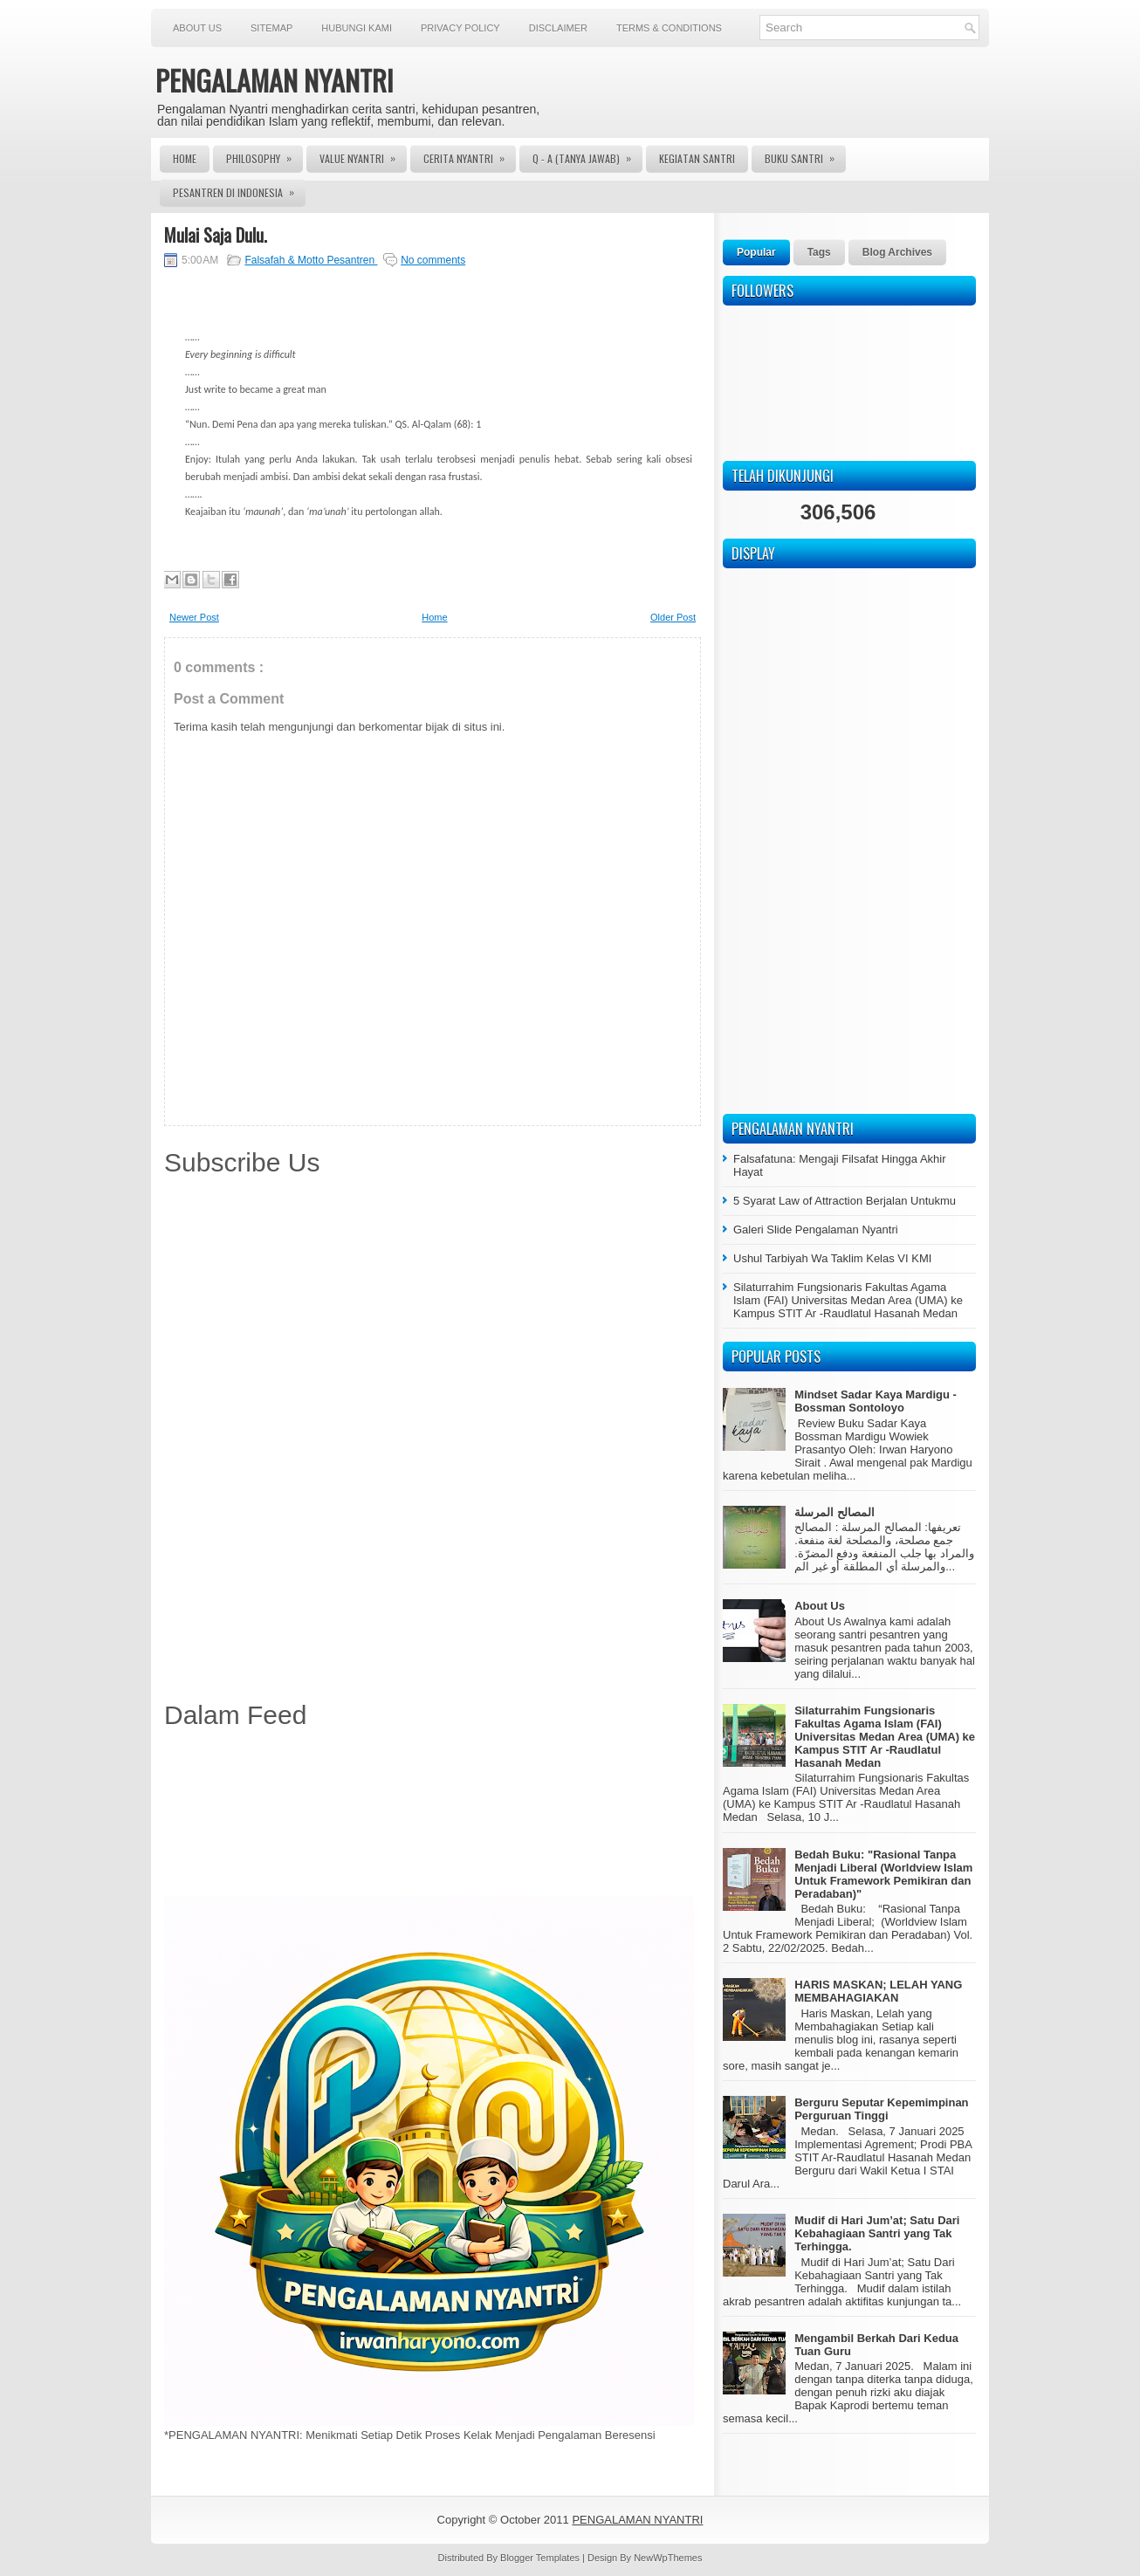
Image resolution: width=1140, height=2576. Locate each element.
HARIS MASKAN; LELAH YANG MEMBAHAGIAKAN (878, 1991)
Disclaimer (558, 28)
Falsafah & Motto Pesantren (310, 260)
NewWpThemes (668, 2557)
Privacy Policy (460, 28)
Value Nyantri (363, 155)
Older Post (673, 617)
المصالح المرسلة (834, 1512)
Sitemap (271, 28)
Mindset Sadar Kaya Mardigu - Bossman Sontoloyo (875, 1401)
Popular (756, 252)
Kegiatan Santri (697, 158)
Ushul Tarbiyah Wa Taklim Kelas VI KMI (832, 1258)
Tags (819, 252)
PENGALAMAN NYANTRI (274, 79)
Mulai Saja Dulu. (215, 235)
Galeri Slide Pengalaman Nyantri (815, 1229)
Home (184, 158)
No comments (433, 260)
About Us (197, 28)
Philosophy (264, 155)
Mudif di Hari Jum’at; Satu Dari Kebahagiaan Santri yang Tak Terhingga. (876, 2233)
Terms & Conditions (669, 28)
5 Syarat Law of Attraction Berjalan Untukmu (844, 1200)
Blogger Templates (541, 2557)
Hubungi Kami (356, 28)
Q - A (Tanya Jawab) (587, 155)
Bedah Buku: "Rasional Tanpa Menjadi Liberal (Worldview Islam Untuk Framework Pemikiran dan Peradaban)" (883, 1874)
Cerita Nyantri (469, 155)
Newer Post (194, 617)
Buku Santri (805, 155)
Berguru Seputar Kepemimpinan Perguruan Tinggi (881, 2109)
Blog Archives (897, 252)
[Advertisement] (432, 1816)
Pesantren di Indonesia (239, 189)
